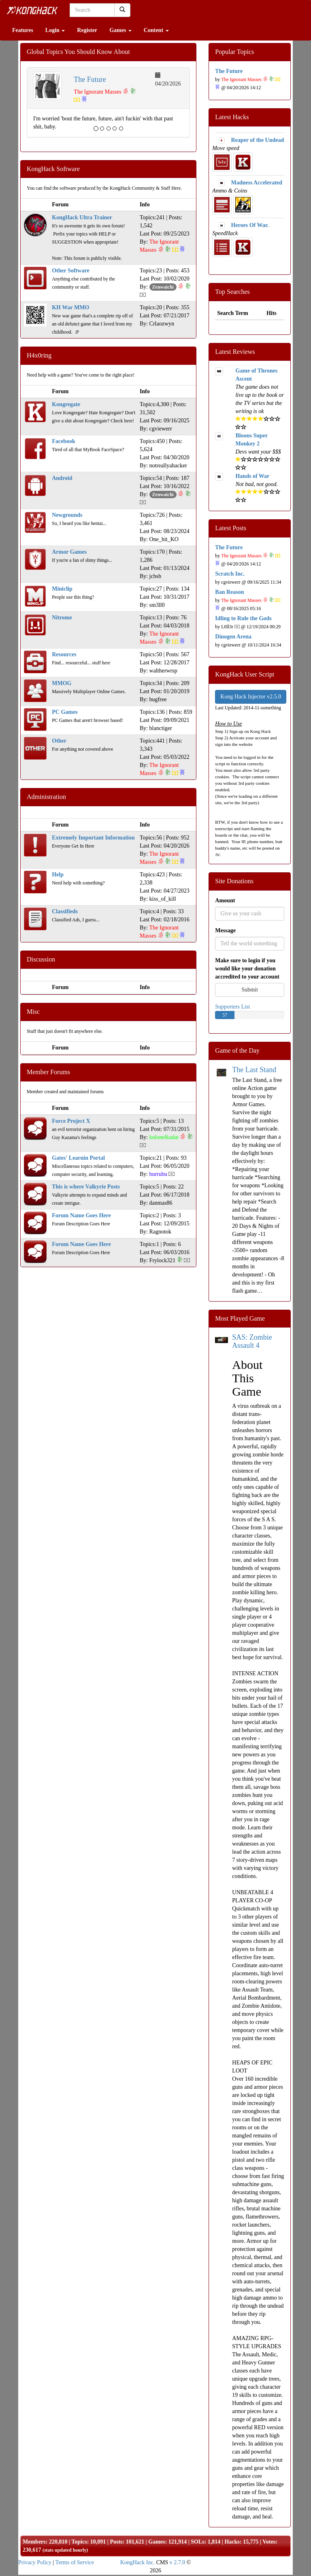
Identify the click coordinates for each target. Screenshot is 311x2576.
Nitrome (62, 618)
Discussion (41, 959)
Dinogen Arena (233, 637)
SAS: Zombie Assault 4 (252, 1341)
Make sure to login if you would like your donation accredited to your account (247, 968)
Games (120, 30)
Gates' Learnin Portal (78, 1158)
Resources (64, 654)
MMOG (61, 683)
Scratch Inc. (229, 574)
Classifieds (65, 911)
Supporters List (232, 1007)
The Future (90, 79)
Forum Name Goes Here (81, 1215)
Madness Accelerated (256, 183)
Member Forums (48, 1072)
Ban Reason (229, 592)
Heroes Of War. (249, 225)
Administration (46, 796)
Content (156, 30)
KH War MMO (70, 307)
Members (34, 2542)
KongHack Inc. (137, 2562)
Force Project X (71, 1121)
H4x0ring (39, 355)
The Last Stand (254, 1070)
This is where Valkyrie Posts (86, 1187)
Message (225, 930)
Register (87, 30)
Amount (225, 900)
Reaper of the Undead (257, 140)
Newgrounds (67, 515)
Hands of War (252, 476)
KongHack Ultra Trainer (82, 217)
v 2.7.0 (177, 2562)
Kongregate (66, 404)
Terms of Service (74, 2562)
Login (55, 30)
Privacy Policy (34, 2562)
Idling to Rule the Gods (243, 618)
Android (62, 478)
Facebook (63, 441)
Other (59, 741)
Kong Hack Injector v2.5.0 (250, 697)
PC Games (64, 712)
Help (58, 875)
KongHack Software (53, 168)
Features (22, 30)
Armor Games (69, 552)
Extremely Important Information (93, 838)
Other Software (70, 271)
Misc (33, 1011)
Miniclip (62, 589)
